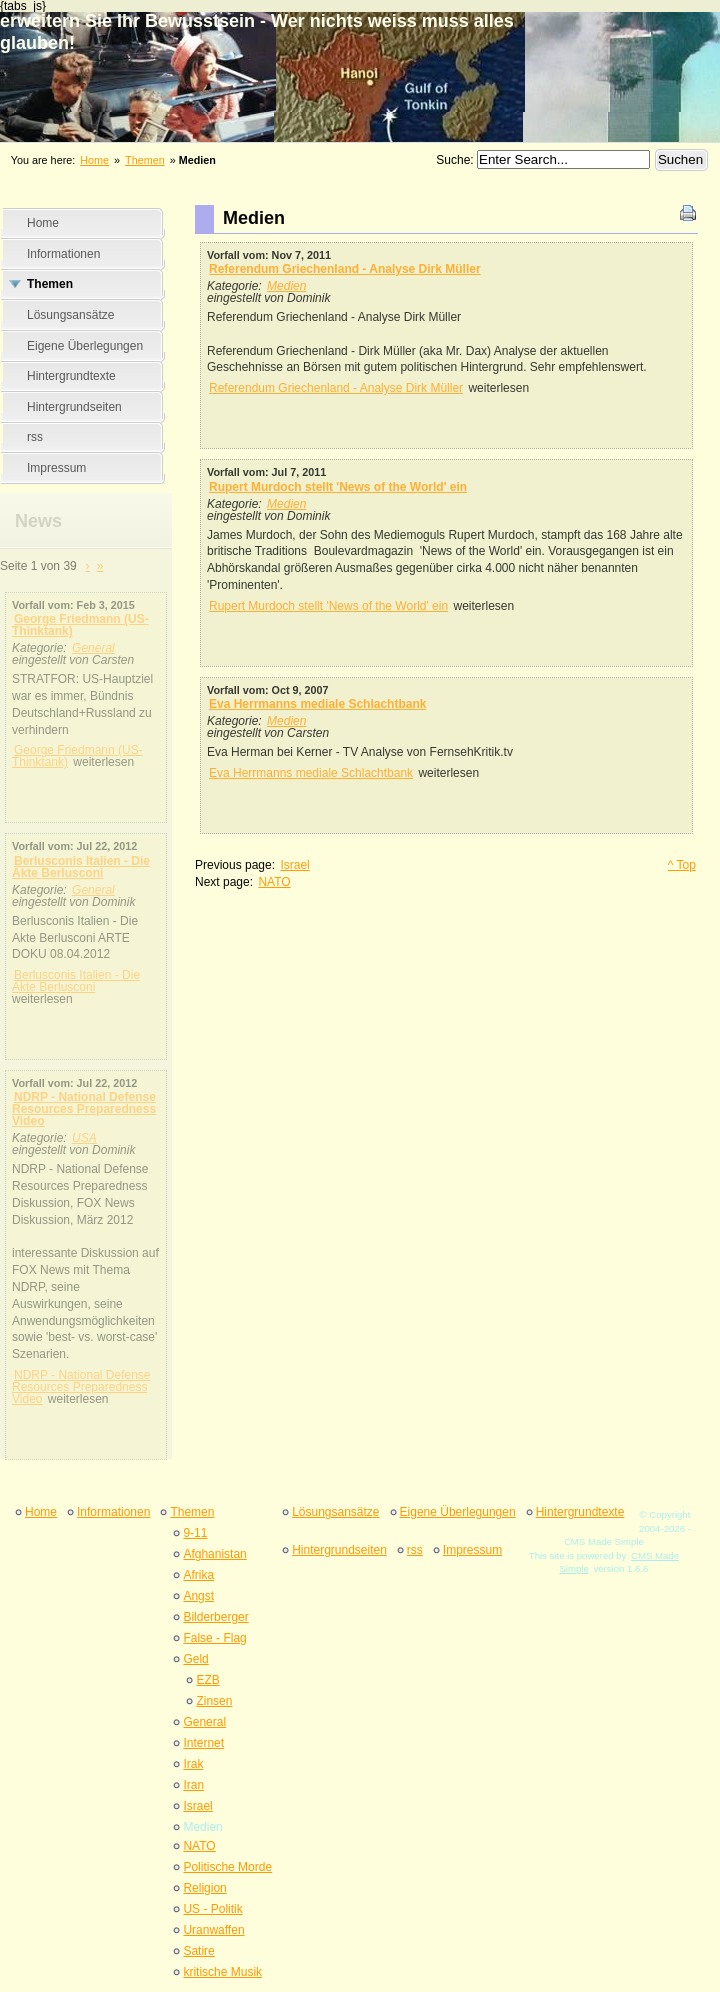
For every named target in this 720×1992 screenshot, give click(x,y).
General (93, 648)
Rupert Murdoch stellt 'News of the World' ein (338, 487)
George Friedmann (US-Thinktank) (80, 625)
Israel (294, 865)
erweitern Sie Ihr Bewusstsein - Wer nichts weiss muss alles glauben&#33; (360, 62)
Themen (145, 160)
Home (94, 160)
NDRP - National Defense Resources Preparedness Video (84, 1109)
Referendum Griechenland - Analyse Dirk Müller (345, 269)
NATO (274, 882)
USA (84, 1138)
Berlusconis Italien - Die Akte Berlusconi (81, 867)
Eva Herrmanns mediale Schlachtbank (317, 704)
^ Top (682, 865)
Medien (286, 286)
